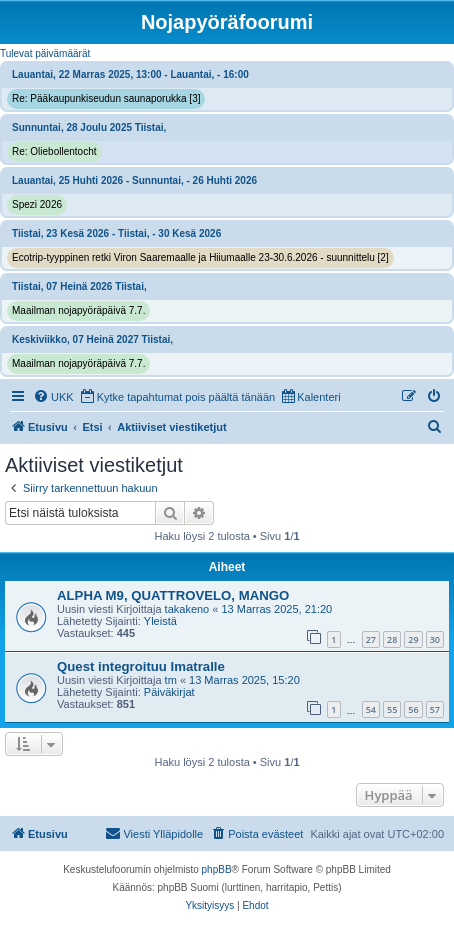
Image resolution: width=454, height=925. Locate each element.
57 (435, 709)
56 (413, 709)
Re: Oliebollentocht (54, 151)
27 (371, 639)
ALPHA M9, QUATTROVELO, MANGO (173, 595)
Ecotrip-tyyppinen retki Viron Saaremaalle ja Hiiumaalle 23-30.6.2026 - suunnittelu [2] (200, 257)
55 (392, 709)
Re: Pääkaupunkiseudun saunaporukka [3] (106, 98)
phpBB (217, 869)
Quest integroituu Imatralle (141, 666)
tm (171, 680)
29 (413, 639)
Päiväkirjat (169, 692)
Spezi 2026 (37, 204)
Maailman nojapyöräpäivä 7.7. (78, 310)
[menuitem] (53, 397)
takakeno (187, 609)
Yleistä (160, 621)
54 (371, 709)
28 (392, 639)
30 (435, 639)
